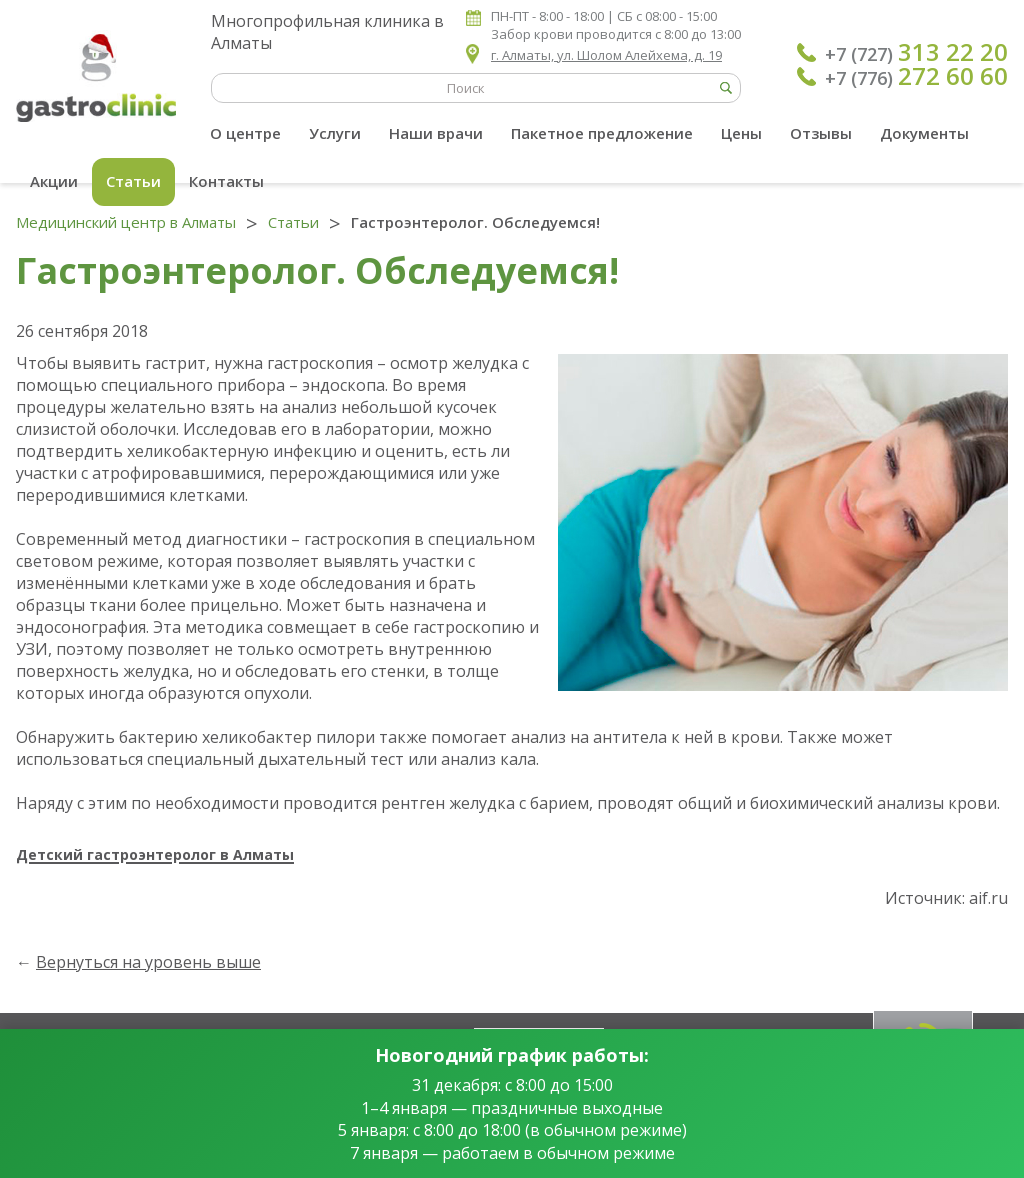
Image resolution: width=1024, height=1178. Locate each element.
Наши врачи (436, 133)
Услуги (335, 133)
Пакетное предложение (602, 133)
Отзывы (821, 133)
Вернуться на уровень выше (148, 962)
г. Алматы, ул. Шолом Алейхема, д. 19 (606, 55)
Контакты (226, 181)
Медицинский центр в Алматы (126, 222)
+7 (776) (916, 76)
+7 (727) (916, 52)
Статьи (133, 181)
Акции (54, 181)
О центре (245, 133)
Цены (741, 133)
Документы (924, 133)
